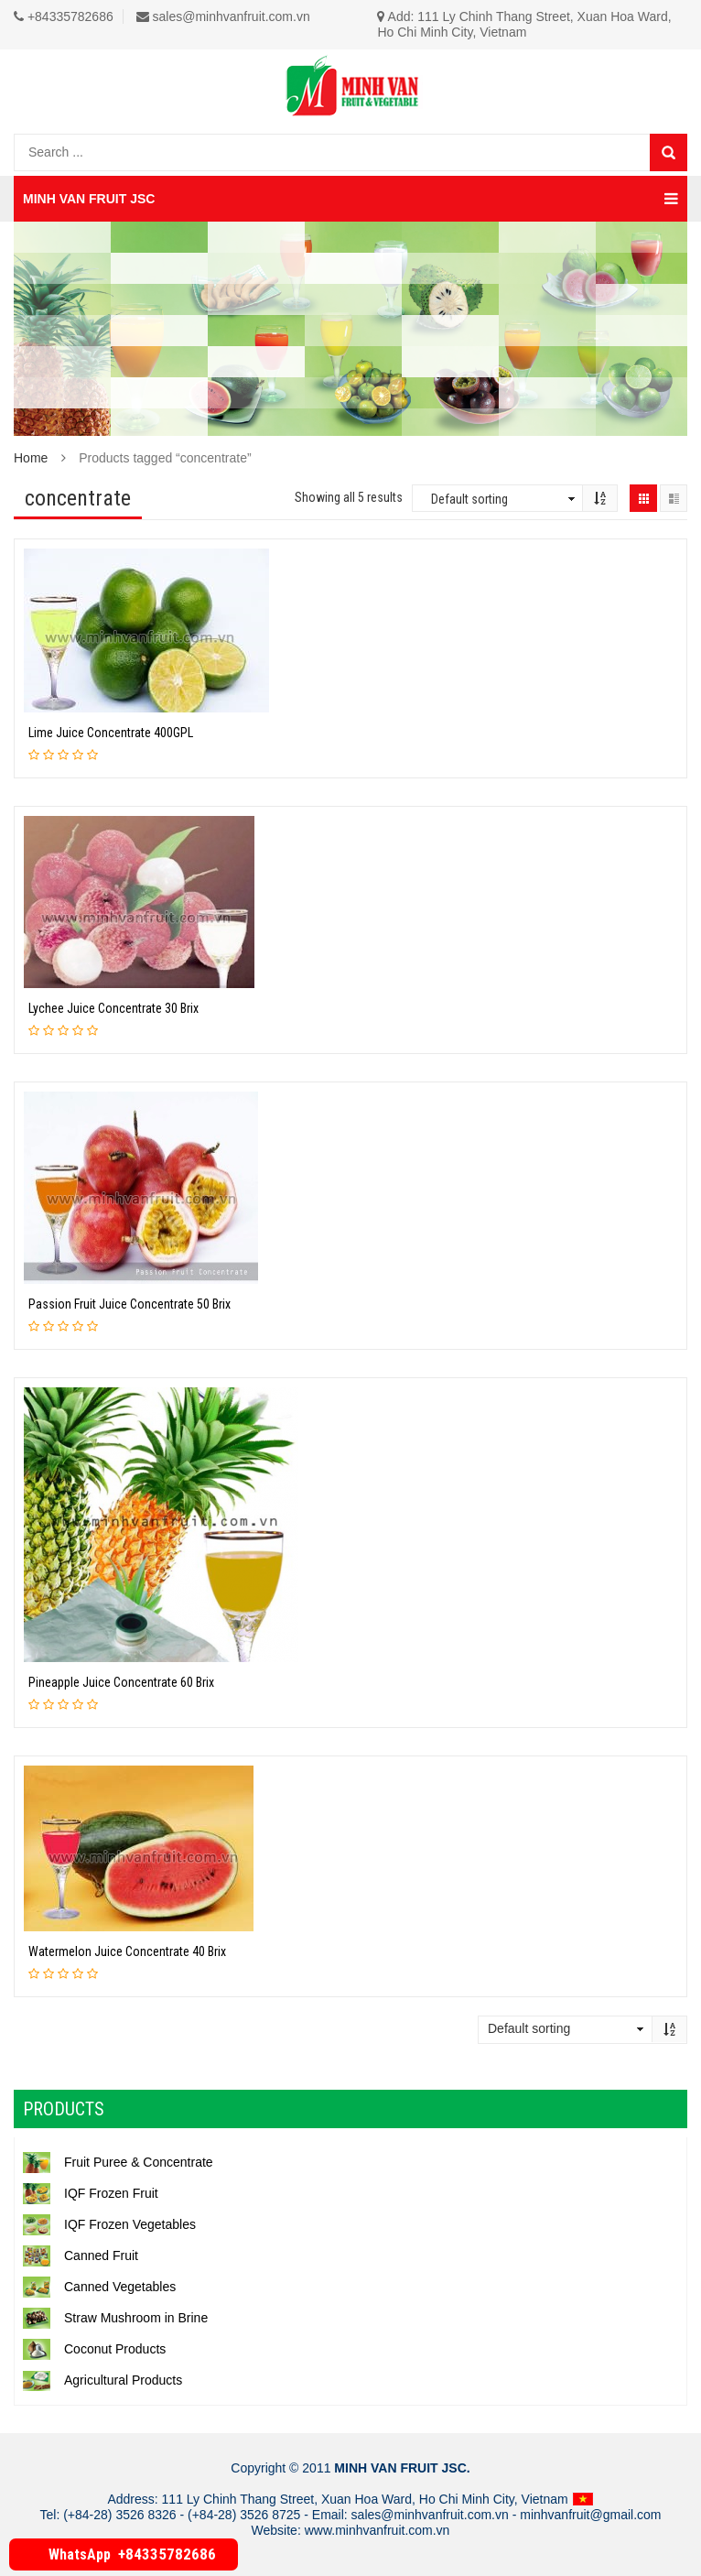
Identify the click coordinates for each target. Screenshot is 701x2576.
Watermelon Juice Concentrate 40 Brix (127, 1951)
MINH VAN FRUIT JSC (350, 199)
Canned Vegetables (99, 2286)
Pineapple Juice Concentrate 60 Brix (121, 1682)
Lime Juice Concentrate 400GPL (110, 732)
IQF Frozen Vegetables (109, 2224)
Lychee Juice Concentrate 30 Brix (113, 1008)
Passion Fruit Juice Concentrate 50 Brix (129, 1304)
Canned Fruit (80, 2255)
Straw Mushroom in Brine (115, 2317)
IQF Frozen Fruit (90, 2193)
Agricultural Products (102, 2380)
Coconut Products (94, 2349)
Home (31, 458)
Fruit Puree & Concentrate (118, 2162)
